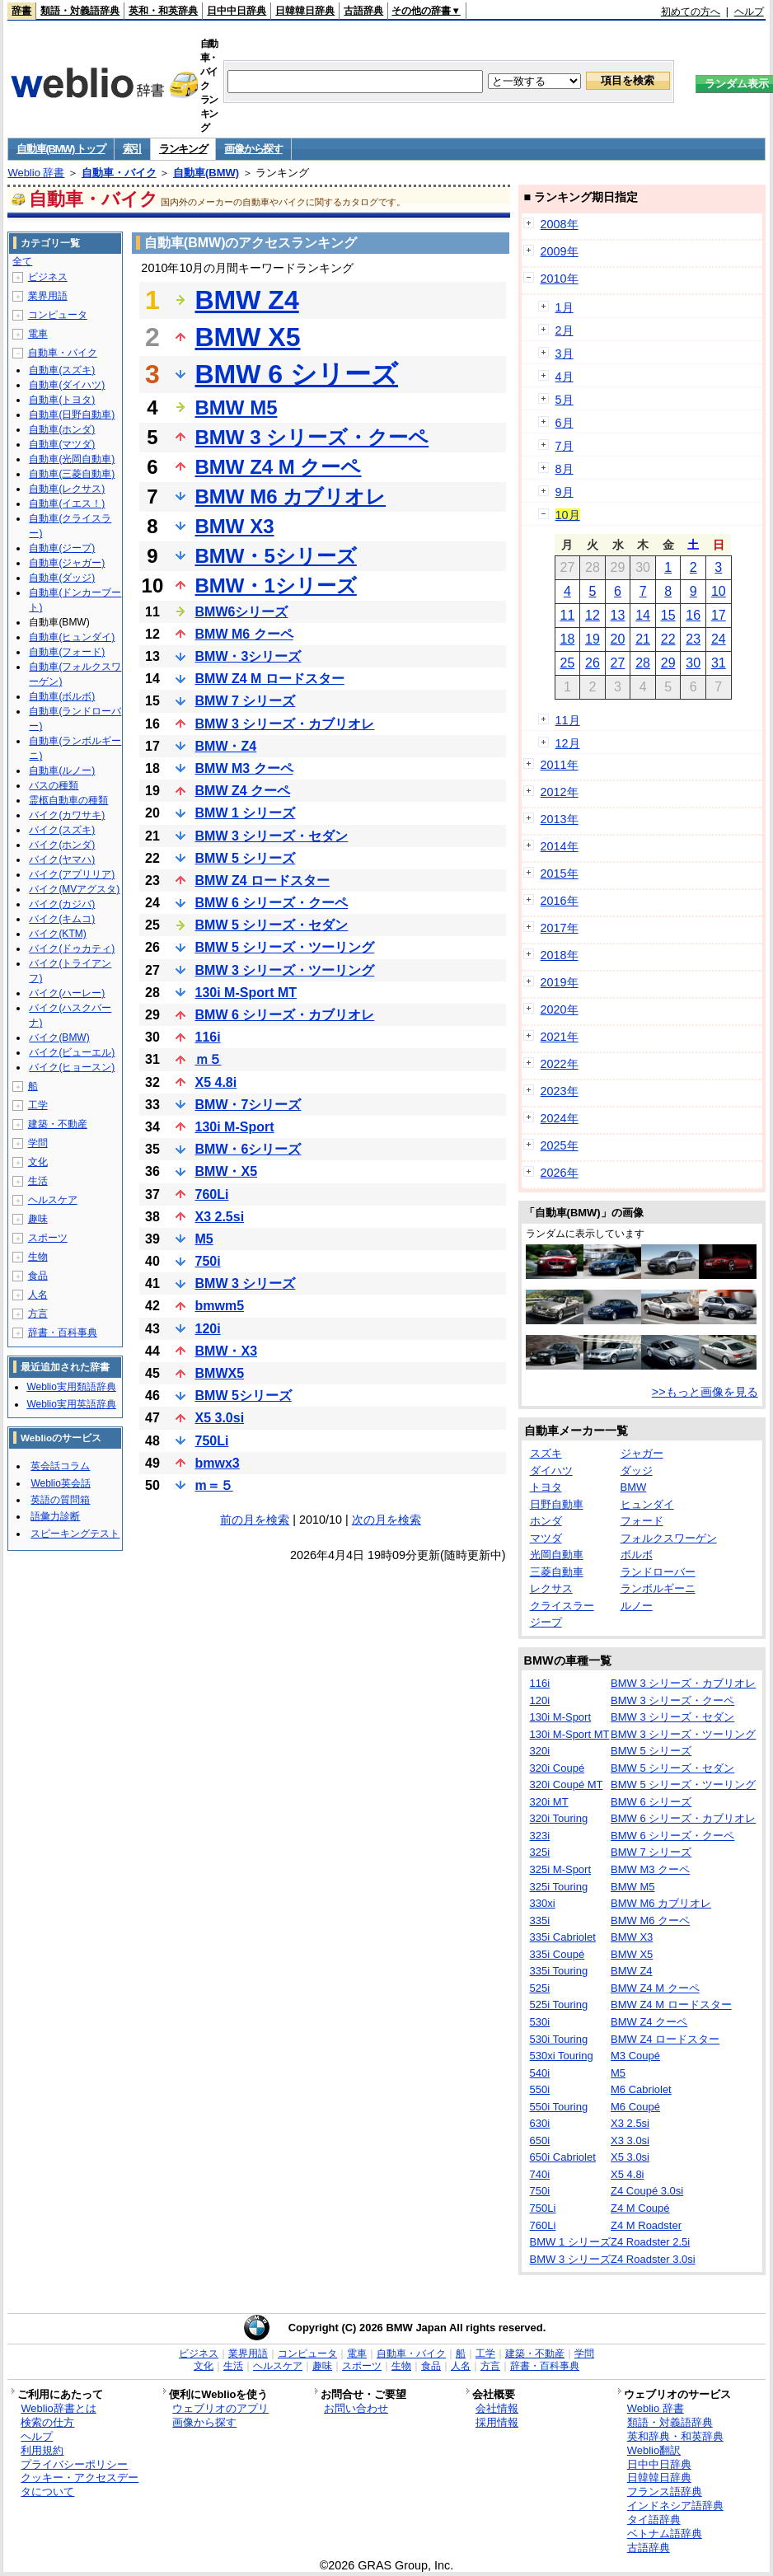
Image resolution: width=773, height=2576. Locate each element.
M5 (204, 1239)
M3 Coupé (635, 2055)
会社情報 (497, 2408)
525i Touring (559, 2004)
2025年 (560, 1145)
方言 (38, 1313)
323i (540, 1835)
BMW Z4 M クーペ (278, 467)
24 (718, 639)
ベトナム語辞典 (664, 2533)
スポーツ (48, 1238)
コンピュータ (57, 315)
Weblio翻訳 (654, 2450)
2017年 (560, 927)
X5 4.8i (216, 1082)
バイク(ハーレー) (67, 993)
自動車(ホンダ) (62, 429)
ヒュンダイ (647, 1504)
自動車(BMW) (206, 172)
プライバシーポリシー (74, 2464)
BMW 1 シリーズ (245, 813)
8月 (564, 468)
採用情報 (497, 2422)
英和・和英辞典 (163, 11)
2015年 (560, 873)
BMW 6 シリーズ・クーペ (272, 903)
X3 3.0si (630, 2140)
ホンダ (546, 1521)
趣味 (38, 1219)
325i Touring (559, 1886)
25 (567, 663)
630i (540, 2123)
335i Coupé (557, 1954)
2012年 (560, 792)
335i (540, 1920)
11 (567, 615)
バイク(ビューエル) (72, 1052)
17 (718, 615)
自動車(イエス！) (67, 503)
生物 (38, 1256)
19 (592, 639)
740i (540, 2174)
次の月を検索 (386, 1519)
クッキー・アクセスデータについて (79, 2484)
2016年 (560, 900)
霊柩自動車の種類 (68, 800)
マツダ (546, 1538)
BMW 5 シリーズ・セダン (272, 925)
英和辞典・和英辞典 (675, 2436)
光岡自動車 (556, 1554)
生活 (38, 1181)
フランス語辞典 (664, 2491)
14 (642, 615)
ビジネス (48, 277)
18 (567, 639)
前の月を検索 (254, 1519)
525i (540, 1988)
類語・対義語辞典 (79, 11)
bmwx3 (217, 1463)
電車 (38, 334)
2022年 (560, 1063)
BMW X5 (248, 337)
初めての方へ (690, 11)
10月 (567, 515)
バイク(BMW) (59, 1037)
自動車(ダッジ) (62, 577)
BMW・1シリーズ (276, 585)
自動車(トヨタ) (62, 399)
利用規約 (42, 2450)
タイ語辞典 (654, 2519)
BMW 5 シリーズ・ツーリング (285, 947)
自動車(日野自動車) (72, 414)
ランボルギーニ (658, 1588)
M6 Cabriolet (641, 2089)
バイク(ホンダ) (62, 844)
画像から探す (253, 149)
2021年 (560, 1036)
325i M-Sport (560, 1869)
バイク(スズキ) (62, 830)
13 (618, 615)
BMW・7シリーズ (248, 1105)
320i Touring (559, 1818)
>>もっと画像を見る (705, 1391)
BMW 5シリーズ (243, 1396)
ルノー (637, 1605)
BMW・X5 (226, 1171)
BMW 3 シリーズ (245, 1283)
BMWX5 (220, 1373)
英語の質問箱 (60, 1500)
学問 (38, 1143)
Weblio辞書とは (58, 2408)
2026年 (560, 1172)
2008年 (560, 224)
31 (718, 663)
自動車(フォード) (67, 652)
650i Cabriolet (563, 2157)
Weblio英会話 (60, 1483)
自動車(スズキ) (62, 370)
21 (642, 639)
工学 (38, 1105)
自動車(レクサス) (67, 488)
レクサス (551, 1588)
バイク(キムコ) (62, 919)
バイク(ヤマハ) (62, 859)
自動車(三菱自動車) (72, 474)
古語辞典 (363, 11)
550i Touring (559, 2107)
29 (668, 663)
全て (22, 261)
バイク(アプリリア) (72, 874)
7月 (564, 445)
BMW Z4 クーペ (243, 791)
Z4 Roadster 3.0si (653, 2259)
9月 (564, 492)
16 (693, 615)
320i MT (549, 1802)
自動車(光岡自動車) (72, 459)
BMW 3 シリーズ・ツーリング (285, 970)
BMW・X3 (226, 1351)
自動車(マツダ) (62, 444)
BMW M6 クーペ (244, 634)
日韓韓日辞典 (305, 11)
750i (208, 1261)
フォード (642, 1521)
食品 (38, 1275)
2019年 (560, 982)
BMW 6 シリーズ (297, 374)
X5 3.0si (220, 1418)
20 (618, 639)
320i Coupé (557, 1768)
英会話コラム (60, 1466)
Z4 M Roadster (646, 2225)
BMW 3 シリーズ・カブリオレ (285, 724)
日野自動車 (556, 1504)
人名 (38, 1294)
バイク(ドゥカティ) (72, 948)
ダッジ (637, 1470)
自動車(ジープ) (62, 548)
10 (718, 591)
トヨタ (546, 1487)
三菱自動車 (556, 1572)
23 (693, 639)
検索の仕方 (47, 2422)
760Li (212, 1194)
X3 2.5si (220, 1217)
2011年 (560, 764)
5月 (564, 399)
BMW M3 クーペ (244, 768)
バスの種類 (53, 785)
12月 (567, 743)
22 (668, 639)
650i (540, 2140)
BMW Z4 (247, 300)
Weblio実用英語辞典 (70, 1404)
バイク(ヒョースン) (72, 1067)
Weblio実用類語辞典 (70, 1387)
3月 (564, 353)
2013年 (560, 819)
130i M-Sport (234, 1127)
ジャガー (642, 1453)
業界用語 (48, 296)
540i (540, 2073)
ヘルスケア (52, 1200)
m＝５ (214, 1485)
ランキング (183, 149)
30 (693, 663)
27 (618, 663)
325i (540, 1852)
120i (208, 1329)
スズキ (546, 1453)
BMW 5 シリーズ (245, 858)
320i (540, 1751)
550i (540, 2089)
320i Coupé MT (566, 1784)
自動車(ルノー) (62, 770)
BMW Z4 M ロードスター (269, 679)
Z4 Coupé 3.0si (647, 2191)
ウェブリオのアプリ (220, 2408)
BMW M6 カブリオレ (290, 496)
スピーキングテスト (74, 1533)
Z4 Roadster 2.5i (650, 2242)
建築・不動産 (57, 1124)
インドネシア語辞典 (675, 2505)
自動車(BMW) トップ (60, 149)
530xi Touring (561, 2055)
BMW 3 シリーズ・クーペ (312, 437)
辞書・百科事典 (62, 1332)
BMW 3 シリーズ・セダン (272, 836)
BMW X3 (234, 526)
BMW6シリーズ (241, 612)
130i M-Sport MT (246, 993)
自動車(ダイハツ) (67, 385)
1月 (564, 307)
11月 (567, 720)
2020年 (560, 1009)
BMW (634, 1487)
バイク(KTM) (57, 933)
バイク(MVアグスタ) (74, 889)
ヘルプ (749, 11)
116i (208, 1037)
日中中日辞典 (236, 11)
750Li (212, 1441)
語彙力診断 (55, 1516)
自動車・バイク (119, 172)
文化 (38, 1162)
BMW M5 (236, 407)
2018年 (560, 955)
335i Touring (559, 1971)
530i (540, 2022)
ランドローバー (658, 1572)
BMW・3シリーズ (248, 656)
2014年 (560, 846)
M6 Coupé (635, 2107)
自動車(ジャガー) (67, 563)
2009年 (560, 251)
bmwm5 (220, 1306)
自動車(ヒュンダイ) (72, 637)
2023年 (560, 1091)
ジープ (546, 1622)
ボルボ (637, 1554)
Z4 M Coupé (640, 2208)
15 (668, 615)
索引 (132, 149)
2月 (564, 330)
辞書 (21, 11)
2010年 (560, 278)
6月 (564, 422)
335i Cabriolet (563, 1937)
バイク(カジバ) (62, 904)
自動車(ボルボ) (62, 696)
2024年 (560, 1118)
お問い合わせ (356, 2408)
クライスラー (562, 1605)
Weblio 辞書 (35, 172)
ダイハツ (551, 1470)
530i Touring (559, 2039)
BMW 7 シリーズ (245, 701)
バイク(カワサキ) (67, 815)
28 (642, 663)
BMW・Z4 (226, 746)
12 (592, 615)
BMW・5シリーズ (276, 556)
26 (592, 663)
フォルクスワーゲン (669, 1538)
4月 (564, 376)
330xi (542, 1903)
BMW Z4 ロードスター (262, 880)
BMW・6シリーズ (248, 1149)
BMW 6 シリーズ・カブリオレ (285, 1015)
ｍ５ (208, 1059)
